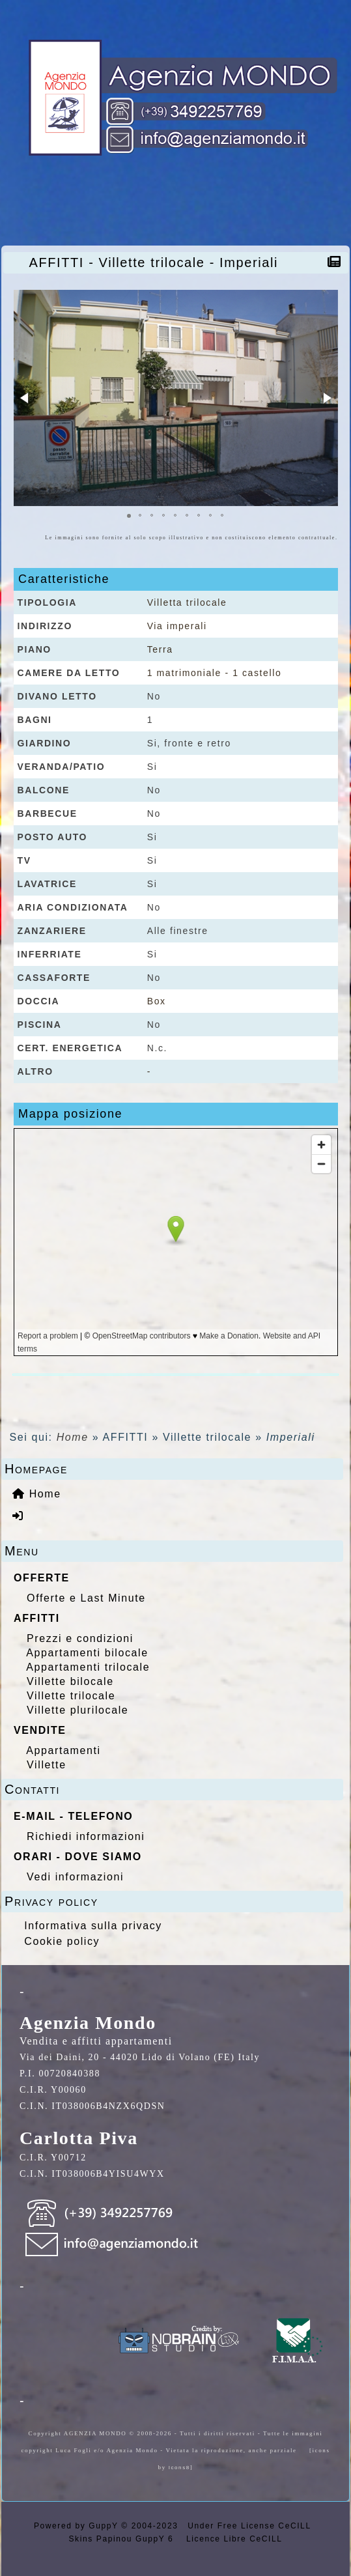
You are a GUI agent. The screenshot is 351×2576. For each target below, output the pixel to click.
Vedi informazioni (75, 1876)
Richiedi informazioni (86, 1836)
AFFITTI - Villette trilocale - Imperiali (157, 262)
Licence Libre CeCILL (232, 2538)
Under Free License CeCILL (251, 2525)
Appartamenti (63, 1750)
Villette (46, 1764)
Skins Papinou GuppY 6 (124, 2538)
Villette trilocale (71, 1695)
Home (72, 1437)
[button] (25, 398)
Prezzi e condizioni (80, 1638)
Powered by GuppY (77, 2525)
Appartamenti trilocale (88, 1667)
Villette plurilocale (77, 1710)
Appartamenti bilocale (87, 1652)
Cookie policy (62, 1941)
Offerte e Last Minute (86, 1598)
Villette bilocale (70, 1681)
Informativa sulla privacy (93, 1925)
